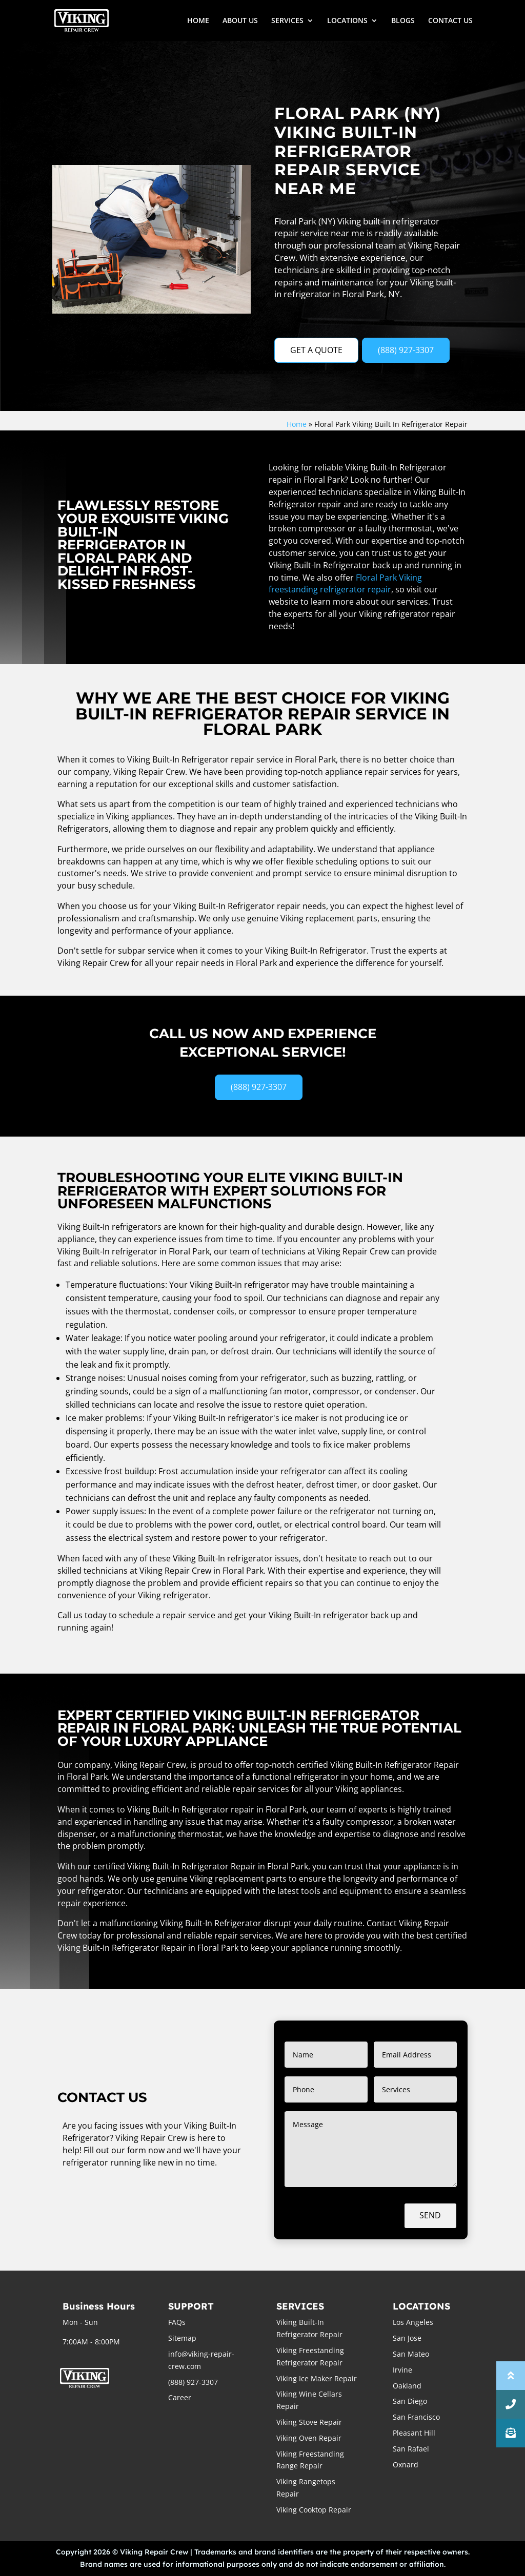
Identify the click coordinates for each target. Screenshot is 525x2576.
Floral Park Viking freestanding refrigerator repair (345, 583)
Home (297, 424)
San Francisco (416, 2417)
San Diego (410, 2401)
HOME (198, 21)
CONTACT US (450, 21)
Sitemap (182, 2338)
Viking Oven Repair (308, 2438)
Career (179, 2397)
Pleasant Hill (414, 2433)
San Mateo (411, 2354)
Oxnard (405, 2464)
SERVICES (287, 21)
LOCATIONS (347, 21)
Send (430, 2215)
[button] (510, 2433)
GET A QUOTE (316, 350)
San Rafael (411, 2449)
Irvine (402, 2370)
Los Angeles (413, 2322)
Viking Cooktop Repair (313, 2510)
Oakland (407, 2385)
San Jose (407, 2338)
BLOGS (403, 21)
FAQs (177, 2322)
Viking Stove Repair (309, 2422)
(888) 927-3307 (406, 350)
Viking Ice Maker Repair (316, 2378)
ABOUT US (240, 21)
